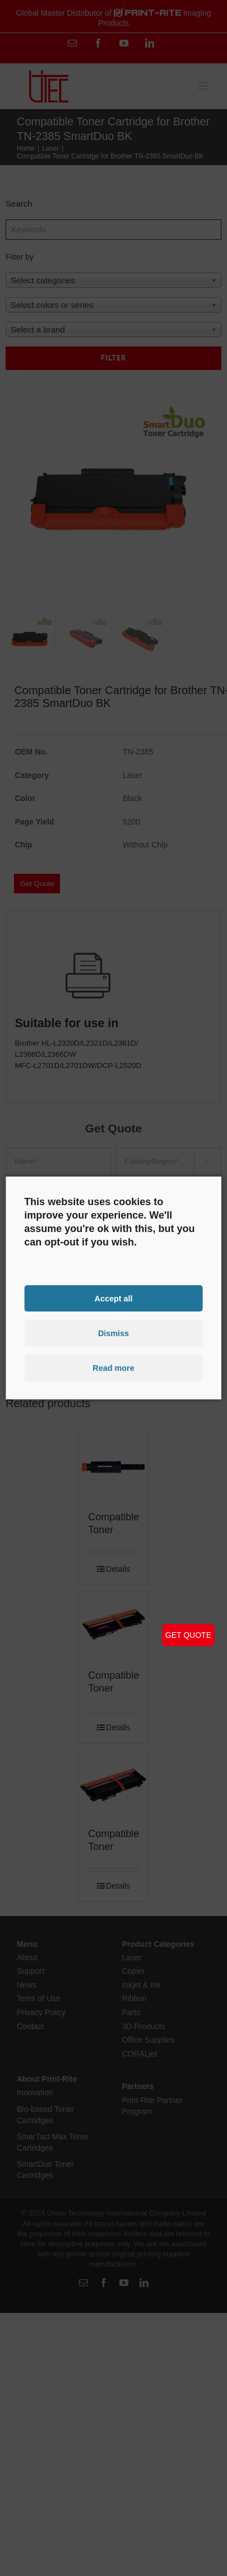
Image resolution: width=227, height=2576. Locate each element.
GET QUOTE (188, 1635)
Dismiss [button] (113, 1333)
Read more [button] (113, 1368)
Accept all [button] (114, 1298)
